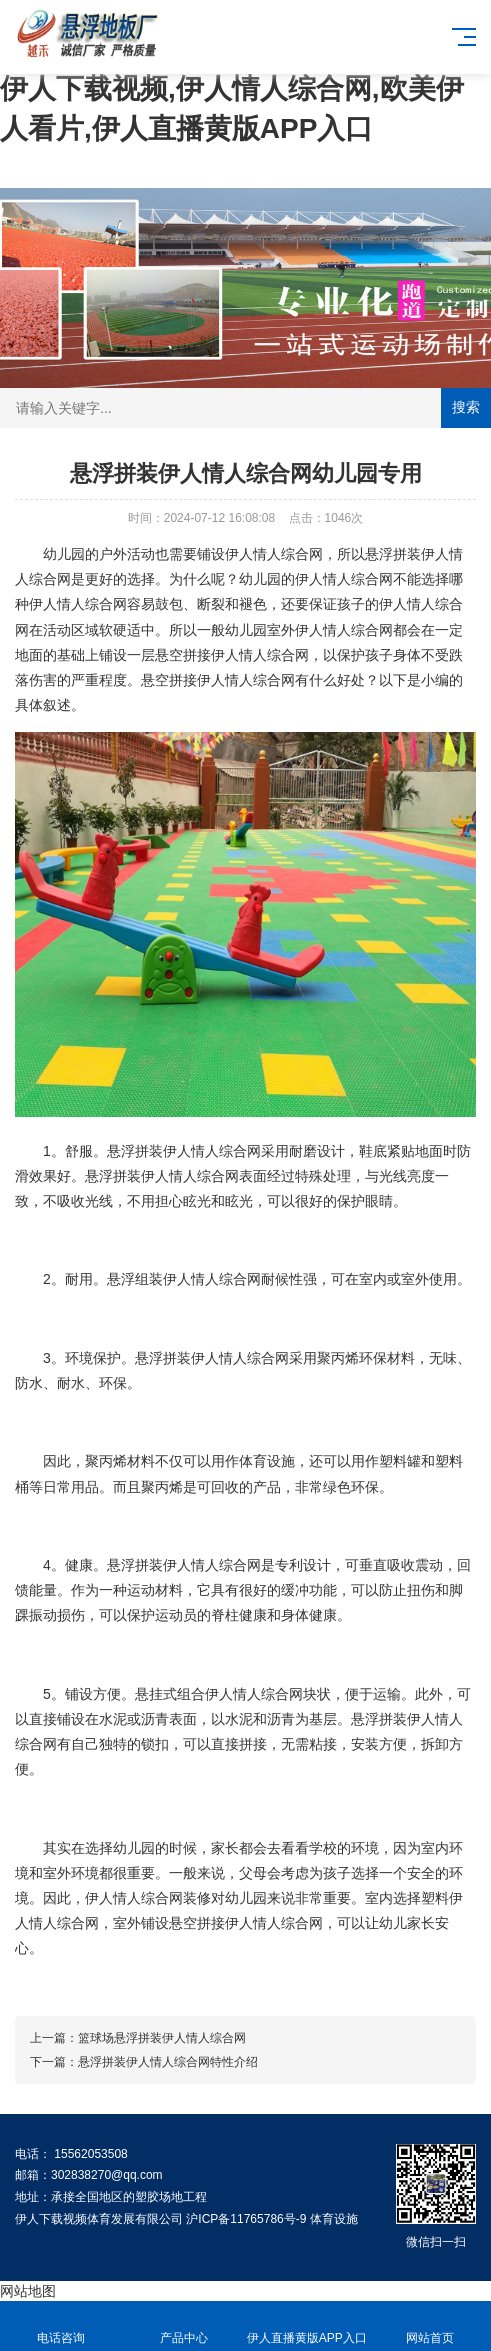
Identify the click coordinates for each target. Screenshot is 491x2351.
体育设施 (334, 2219)
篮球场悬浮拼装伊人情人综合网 (162, 2038)
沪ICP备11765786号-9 (246, 2219)
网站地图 (28, 2291)
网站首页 (429, 2326)
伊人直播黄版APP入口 (307, 2326)
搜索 (466, 407)
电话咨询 (61, 2326)
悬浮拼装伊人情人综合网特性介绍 (168, 2062)
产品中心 (184, 2326)
